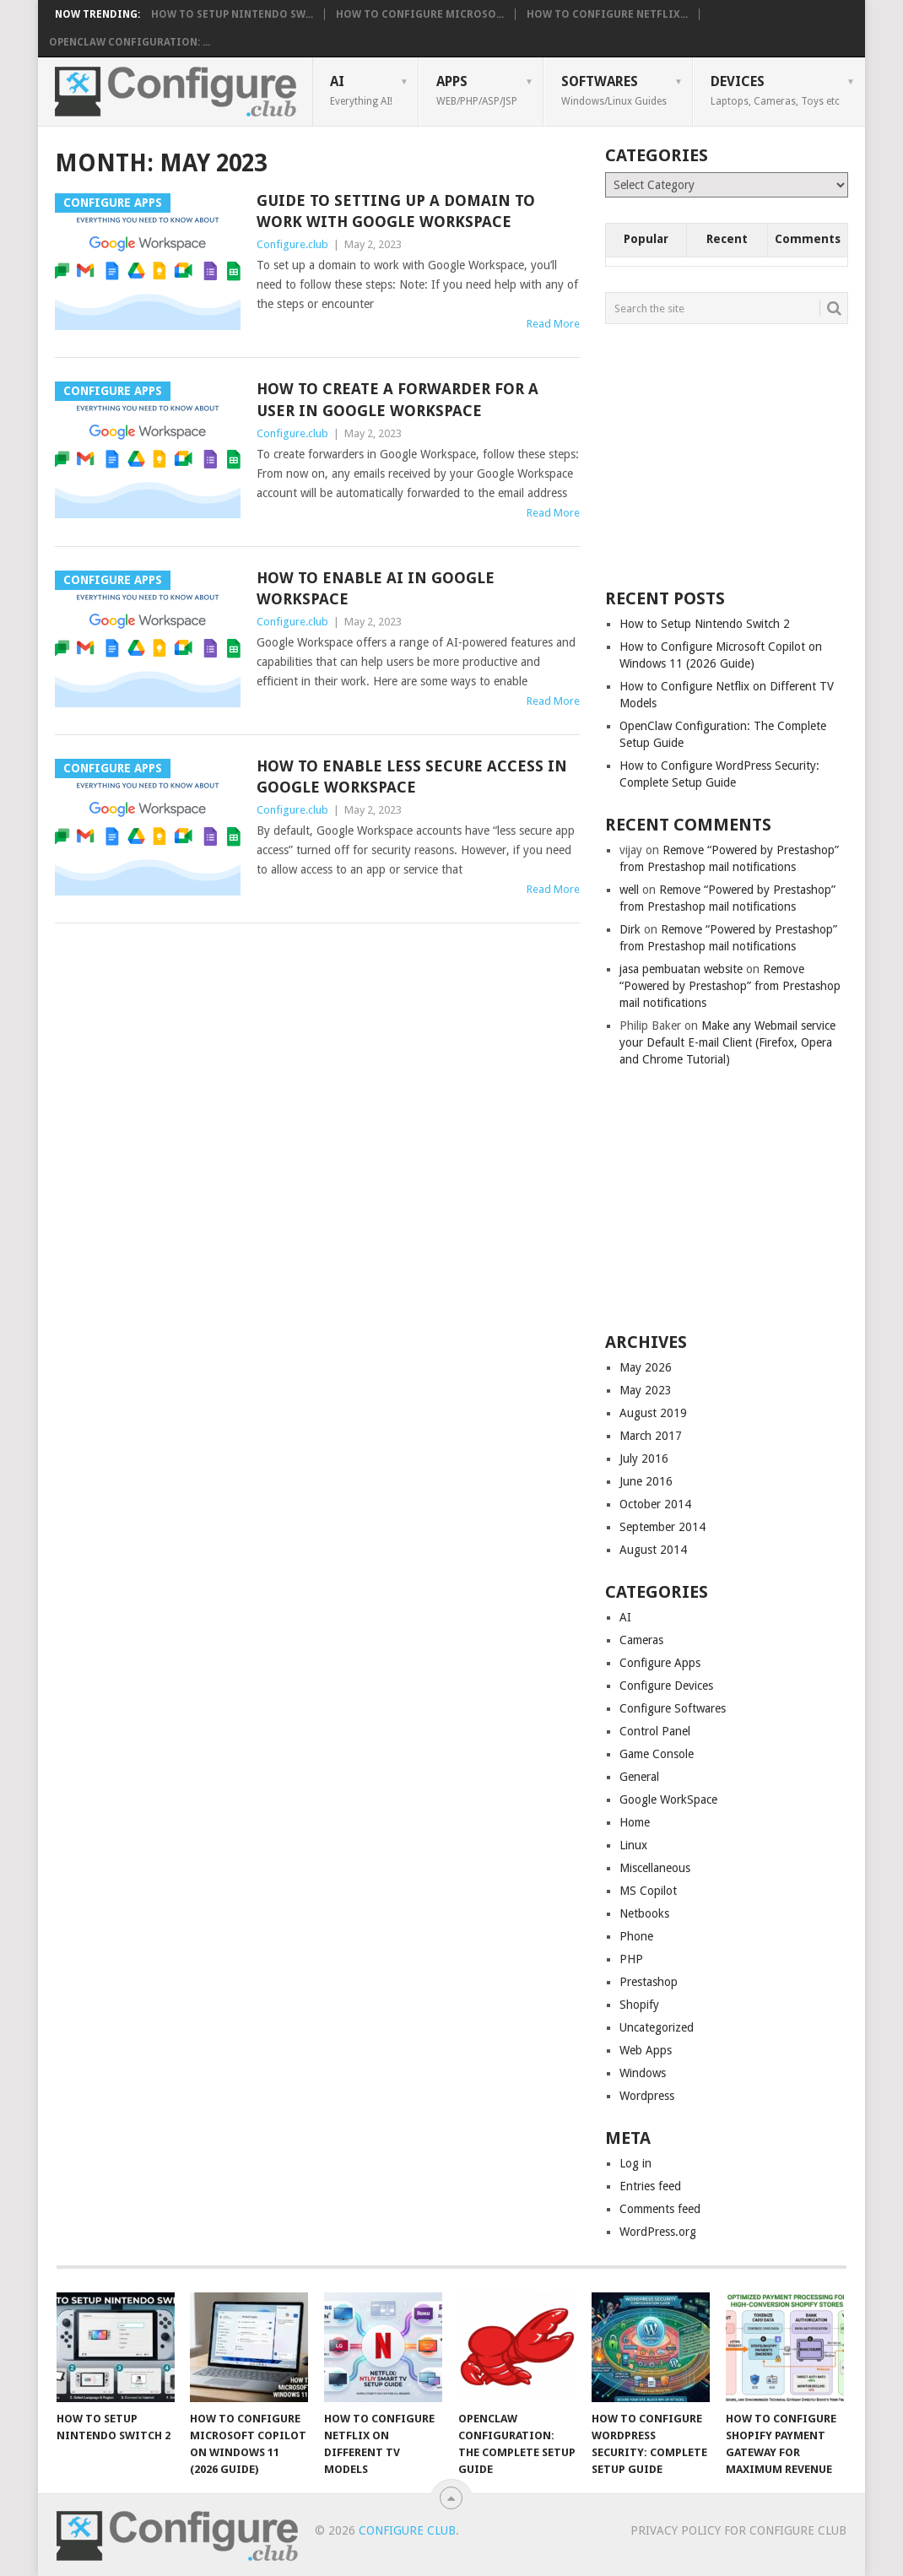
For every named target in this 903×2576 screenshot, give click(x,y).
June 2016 (646, 1481)
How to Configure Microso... (420, 14)
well (629, 889)
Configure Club (407, 2530)
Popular (646, 239)
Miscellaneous (654, 1868)
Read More (553, 323)
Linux (633, 1845)
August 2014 (653, 1549)
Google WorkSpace (668, 1799)
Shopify (639, 2004)
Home (634, 1822)
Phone (636, 1936)
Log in (635, 2163)
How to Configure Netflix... (607, 14)
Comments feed (659, 2209)
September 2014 (662, 1527)
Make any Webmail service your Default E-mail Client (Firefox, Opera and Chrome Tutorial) (727, 1042)
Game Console (656, 1754)
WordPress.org (657, 2231)
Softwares (614, 90)
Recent (727, 239)
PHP (631, 1959)
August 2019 (653, 1413)
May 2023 (645, 1390)
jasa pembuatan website (681, 969)
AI (361, 90)
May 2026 (645, 1367)
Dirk (630, 929)
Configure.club (292, 244)
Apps (476, 90)
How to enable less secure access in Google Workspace (412, 776)
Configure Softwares (672, 1708)
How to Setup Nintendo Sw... (232, 14)
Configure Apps (659, 1663)
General (639, 1776)
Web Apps (645, 2050)
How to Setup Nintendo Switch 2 (704, 623)
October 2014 (655, 1504)
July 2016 (643, 1458)
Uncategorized (656, 2027)
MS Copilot (648, 1890)
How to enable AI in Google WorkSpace (376, 588)
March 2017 (650, 1435)
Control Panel (654, 1731)
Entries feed (650, 2186)
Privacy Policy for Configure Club (738, 2530)
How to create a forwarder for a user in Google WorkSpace (397, 399)
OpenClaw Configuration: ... (129, 42)
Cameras (641, 1640)
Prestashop (648, 1982)
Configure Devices (666, 1685)
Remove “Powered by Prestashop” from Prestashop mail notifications (730, 985)
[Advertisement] (731, 454)
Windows (642, 2073)
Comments (808, 239)
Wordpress (646, 2095)
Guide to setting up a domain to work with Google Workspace (396, 211)
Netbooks (644, 1913)
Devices (775, 90)
